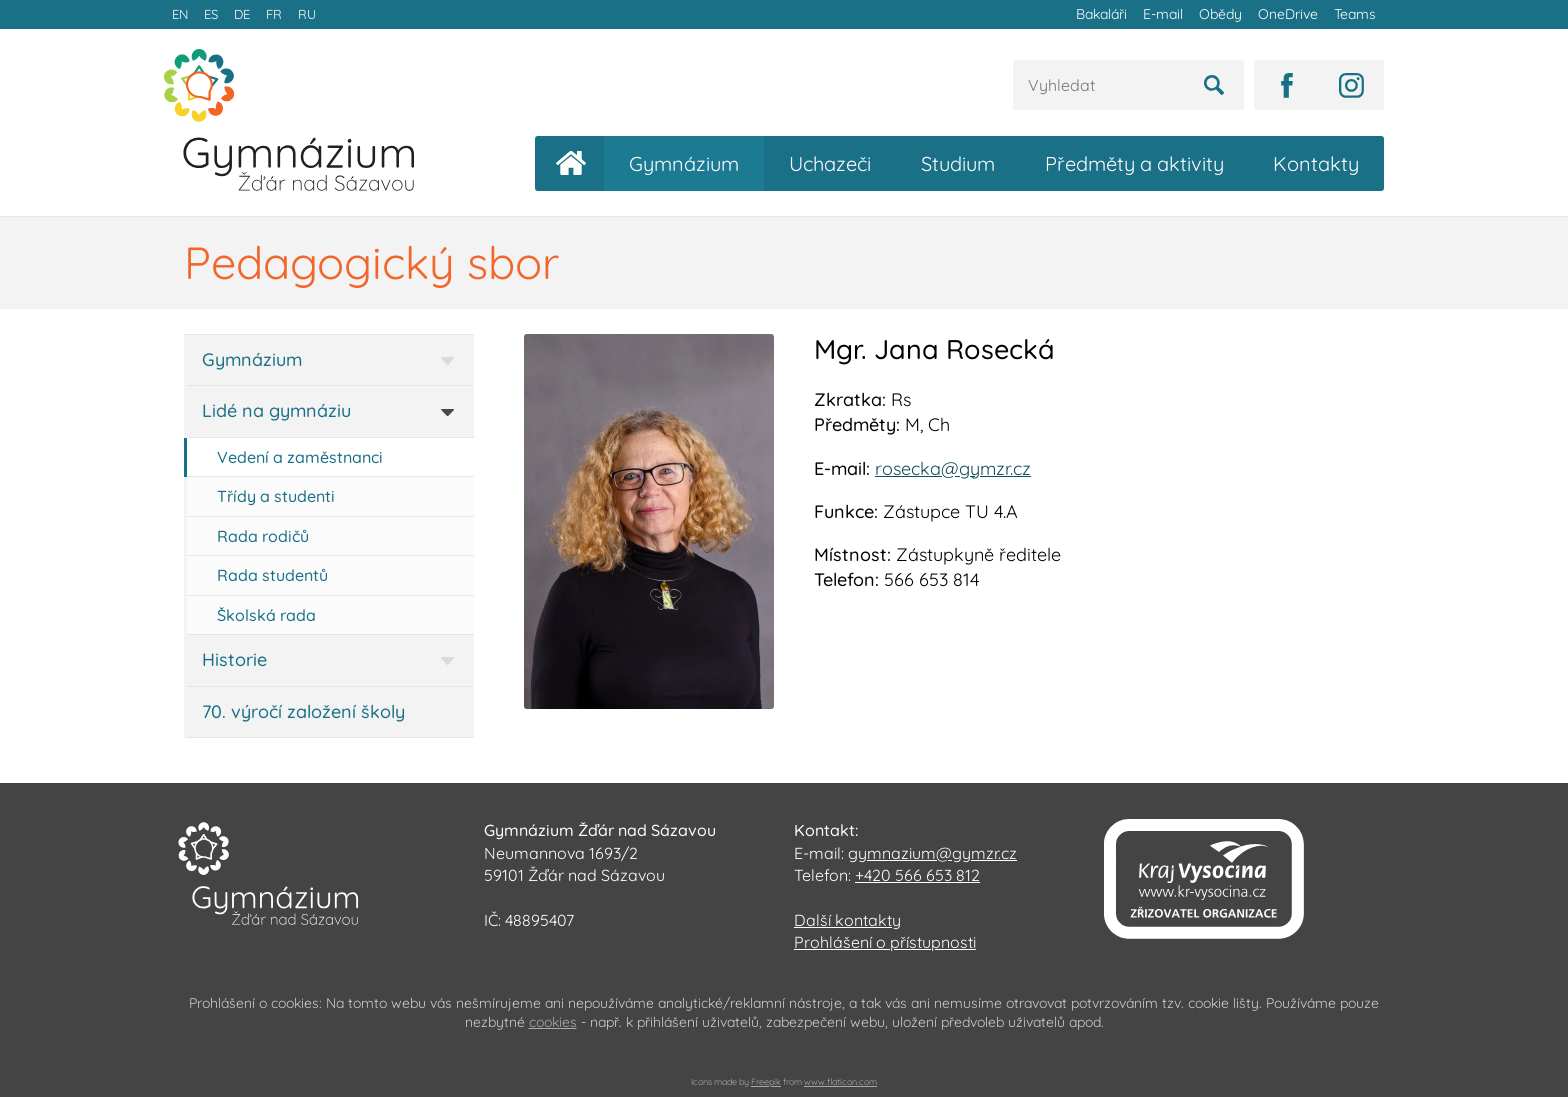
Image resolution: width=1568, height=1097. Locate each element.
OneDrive (1288, 14)
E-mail (1163, 14)
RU (307, 14)
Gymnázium (684, 163)
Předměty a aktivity (1134, 163)
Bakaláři (1101, 14)
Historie (234, 659)
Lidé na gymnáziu (276, 410)
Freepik (766, 1081)
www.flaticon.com (840, 1081)
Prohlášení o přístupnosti (885, 942)
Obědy (1220, 14)
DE (242, 14)
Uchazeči (830, 163)
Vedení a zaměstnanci (300, 457)
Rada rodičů (263, 536)
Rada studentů (272, 575)
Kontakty (1316, 163)
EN (180, 14)
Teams (1355, 14)
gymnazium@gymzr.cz (932, 853)
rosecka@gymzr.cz (953, 468)
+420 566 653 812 (917, 875)
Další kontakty (847, 920)
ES (211, 14)
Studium (958, 163)
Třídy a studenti (276, 496)
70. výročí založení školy (303, 711)
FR (274, 14)
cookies (553, 1022)
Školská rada (266, 615)
